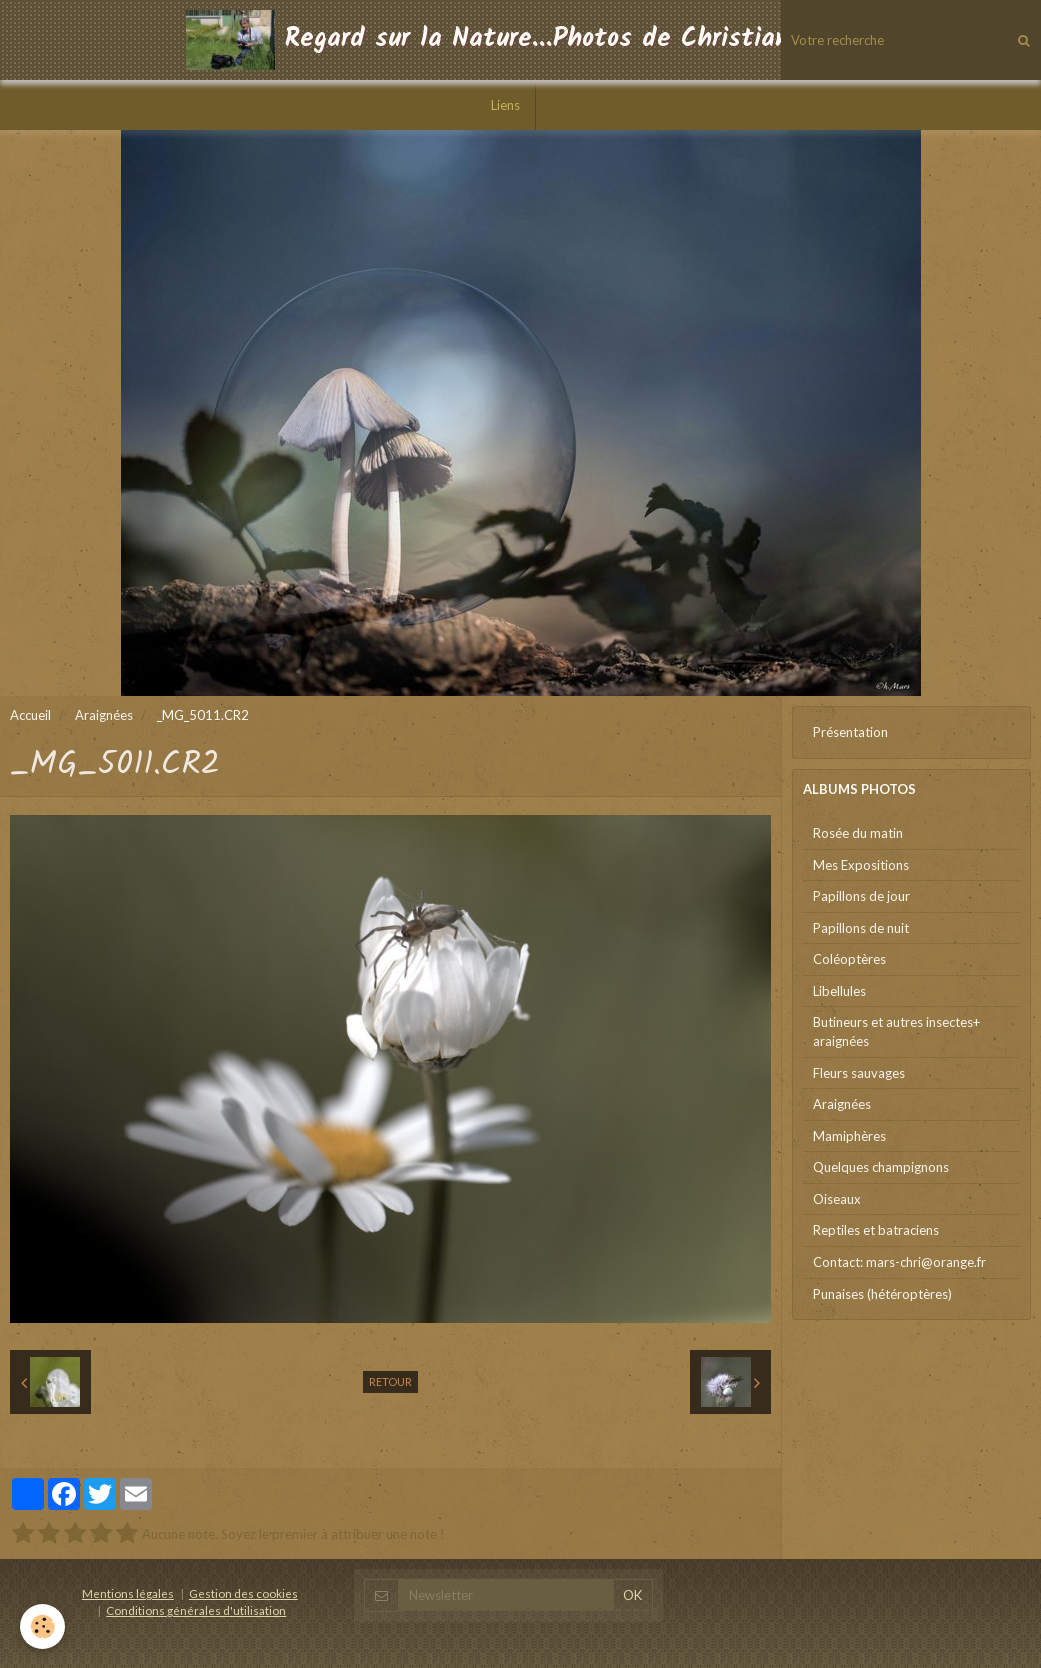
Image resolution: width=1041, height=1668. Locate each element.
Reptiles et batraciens (876, 1230)
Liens (505, 105)
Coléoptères (849, 959)
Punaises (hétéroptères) (882, 1294)
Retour (390, 1381)
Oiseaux (837, 1199)
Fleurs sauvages (859, 1073)
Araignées (104, 715)
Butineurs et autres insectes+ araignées (896, 1031)
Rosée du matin (858, 833)
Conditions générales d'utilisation (196, 1610)
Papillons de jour (861, 896)
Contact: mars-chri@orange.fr (899, 1262)
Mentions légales (128, 1593)
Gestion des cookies (243, 1593)
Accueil (30, 715)
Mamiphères (849, 1136)
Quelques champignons (881, 1167)
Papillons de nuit (861, 928)
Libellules (839, 991)
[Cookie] (42, 1626)
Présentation (850, 732)
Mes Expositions (861, 865)
